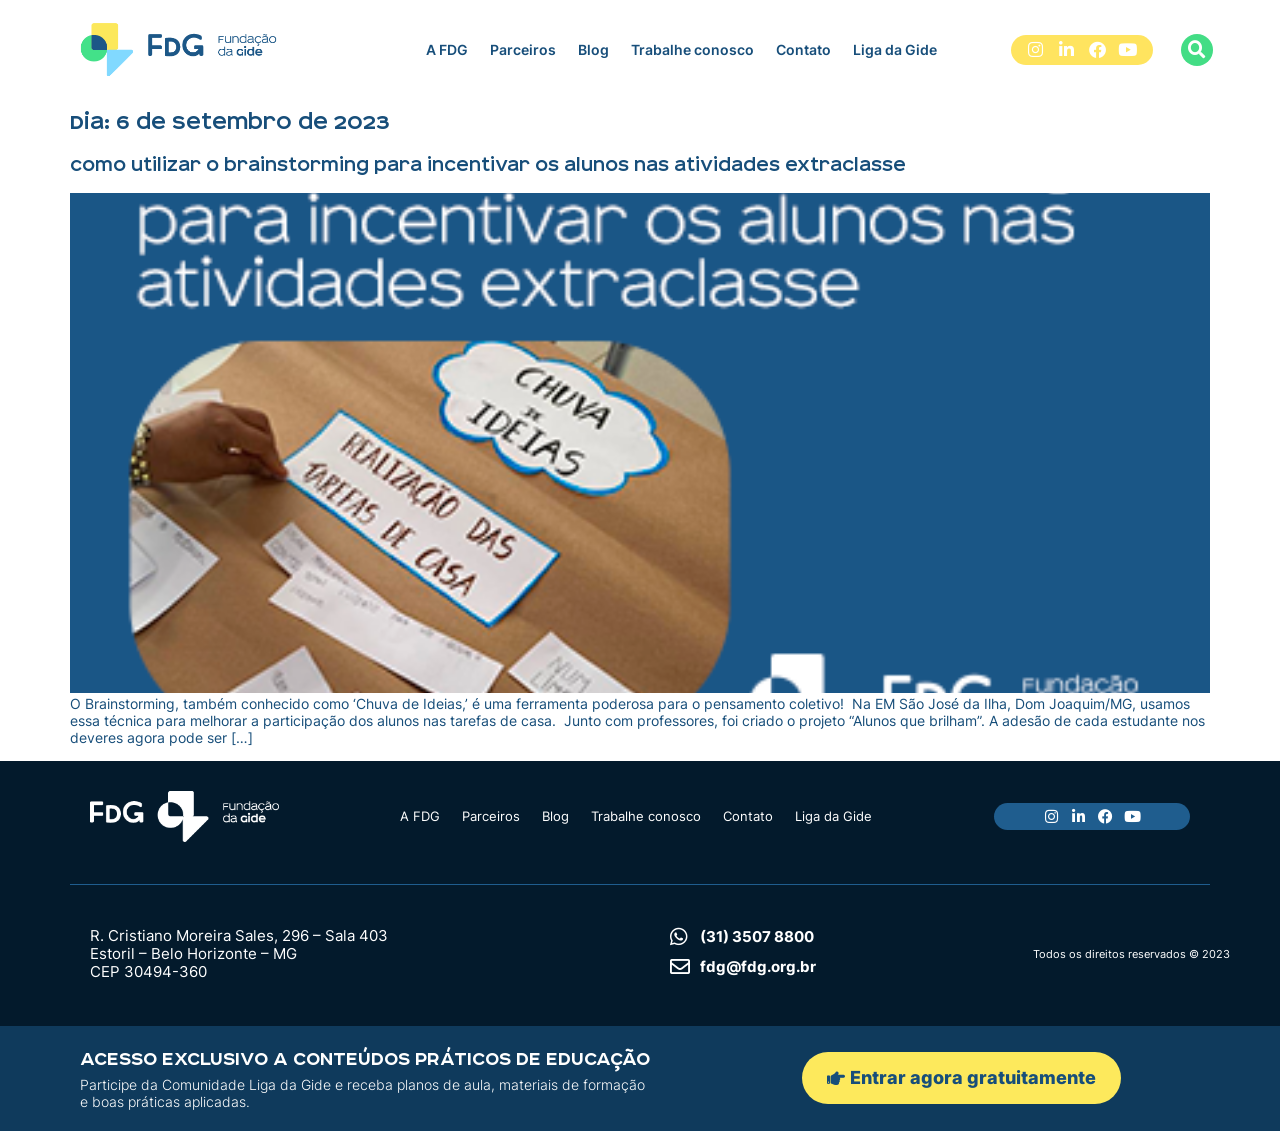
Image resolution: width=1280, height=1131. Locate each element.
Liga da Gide (895, 49)
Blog (593, 49)
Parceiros (523, 49)
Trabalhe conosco (692, 49)
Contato (803, 49)
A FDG (447, 49)
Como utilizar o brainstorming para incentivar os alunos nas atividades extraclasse (488, 165)
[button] (1197, 50)
